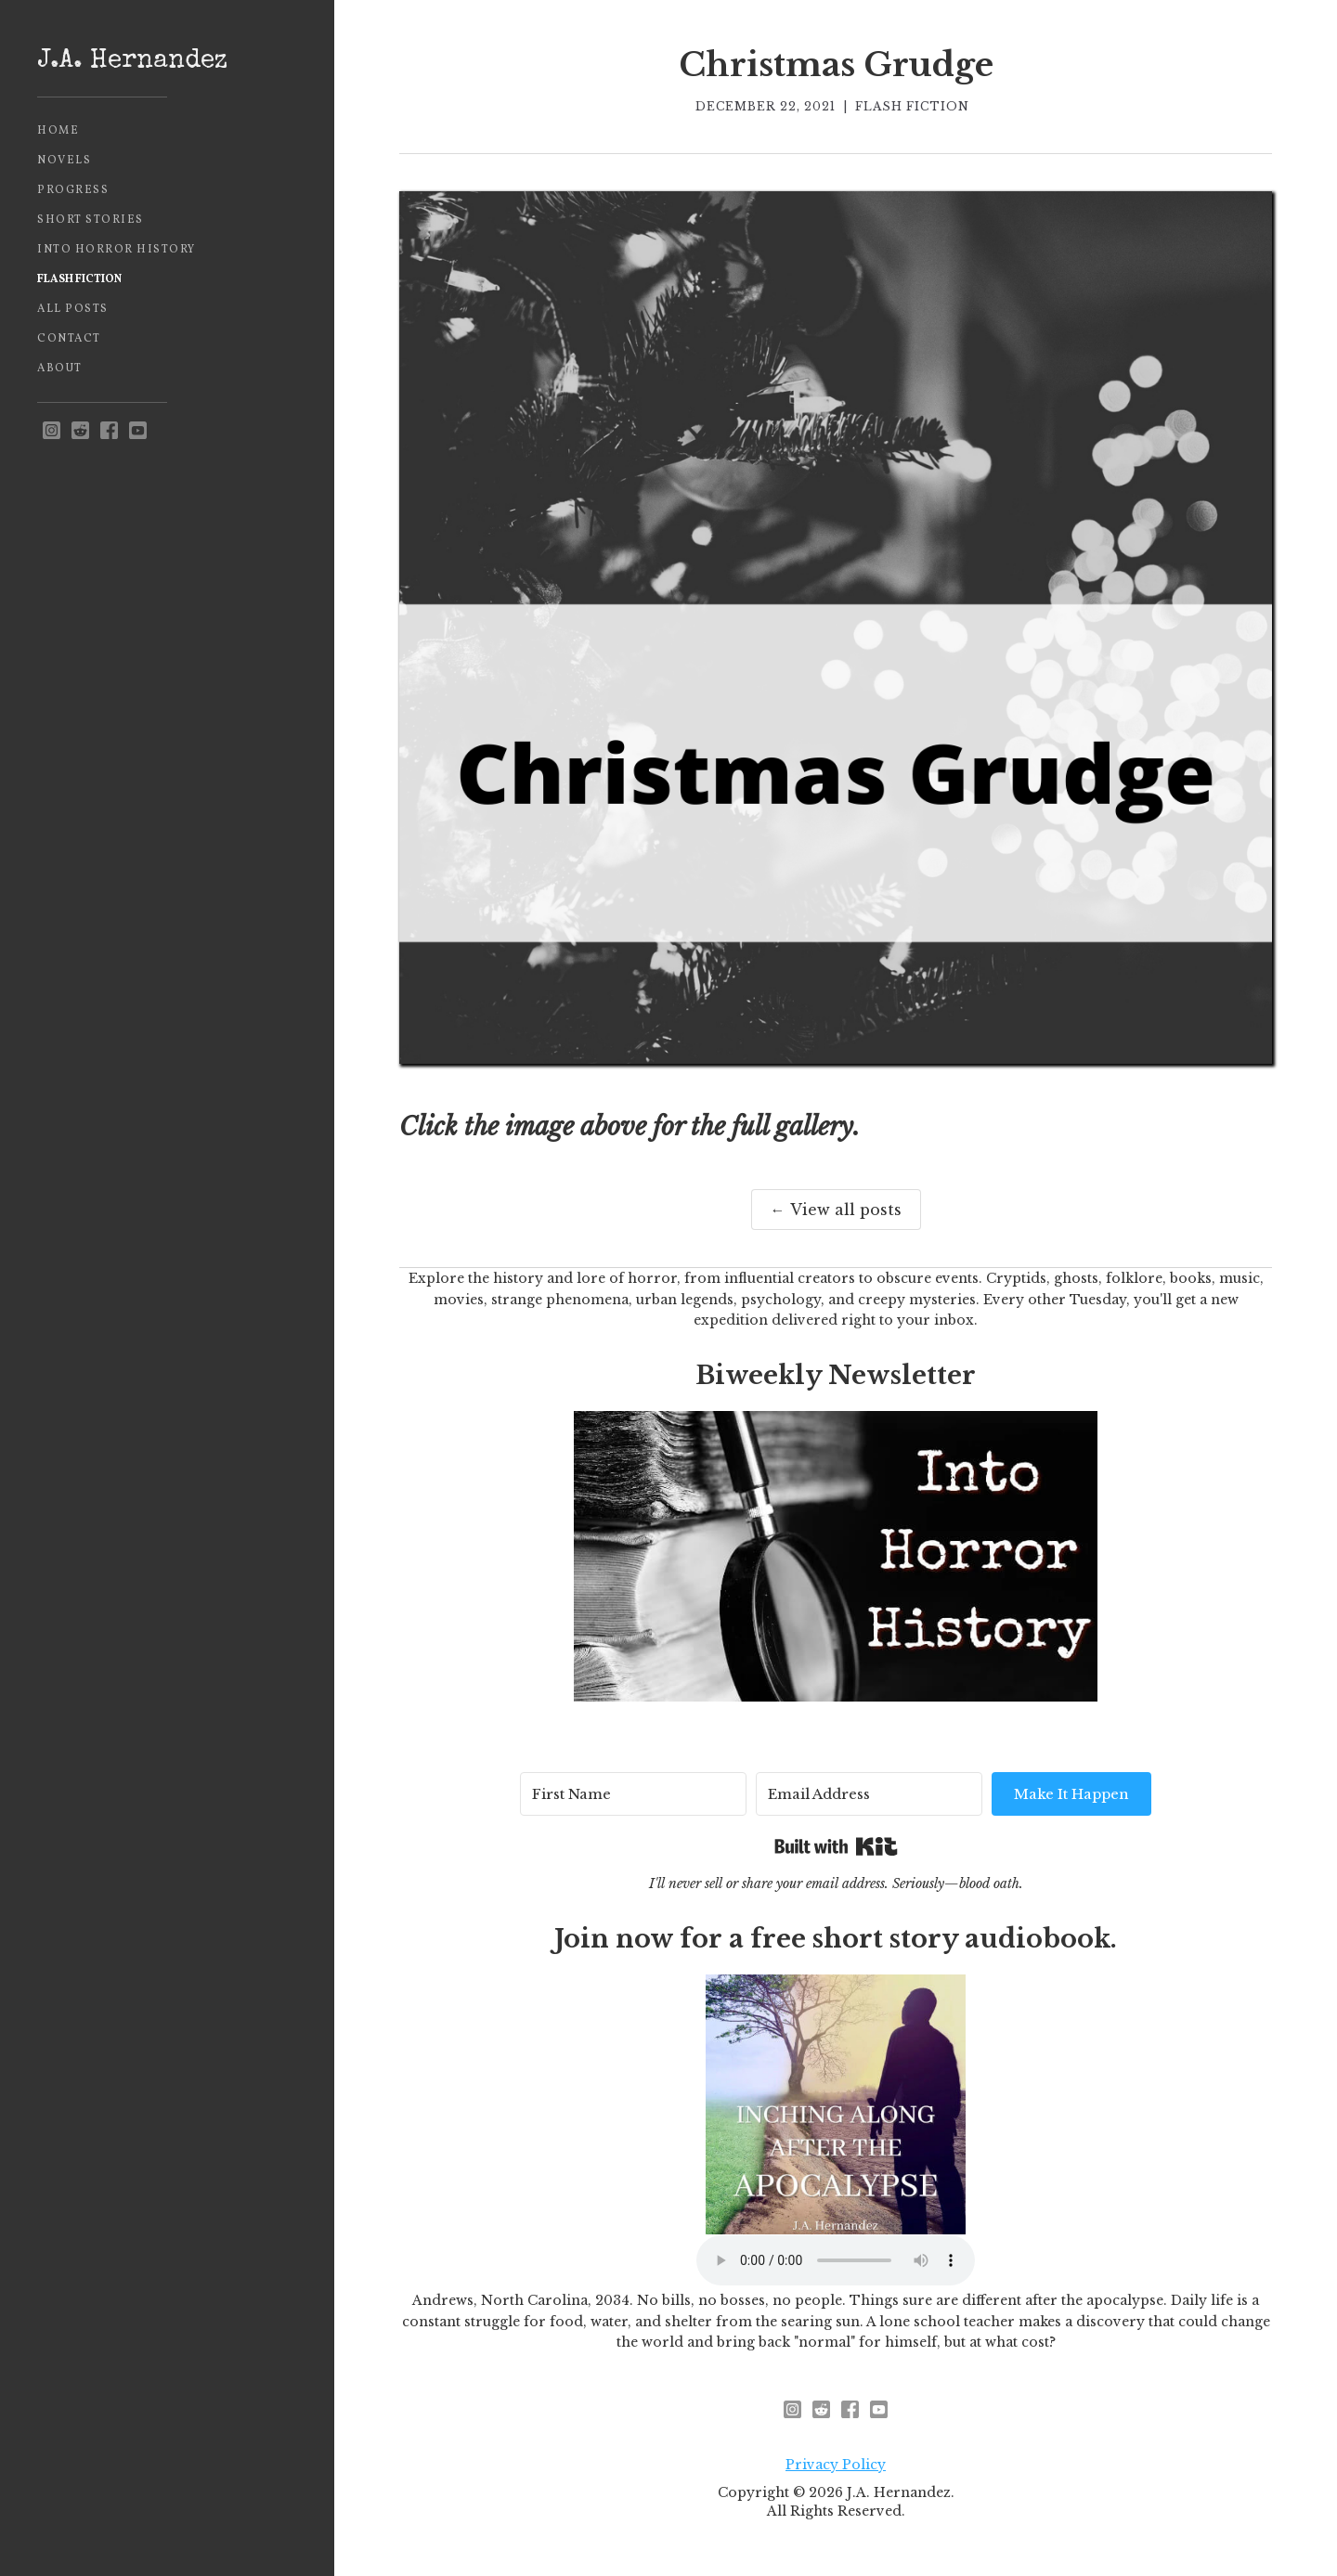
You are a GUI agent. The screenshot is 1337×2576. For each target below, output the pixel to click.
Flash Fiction (79, 279)
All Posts (73, 309)
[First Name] (633, 1794)
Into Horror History (116, 249)
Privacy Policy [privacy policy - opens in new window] (835, 2464)
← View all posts (836, 1209)
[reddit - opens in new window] (80, 430)
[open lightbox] (835, 627)
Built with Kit (836, 1846)
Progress (73, 190)
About (60, 368)
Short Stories (90, 220)
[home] (167, 62)
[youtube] (138, 430)
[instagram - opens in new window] (51, 430)
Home (58, 130)
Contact (69, 338)
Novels (64, 160)
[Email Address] (869, 1794)
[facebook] (109, 430)
